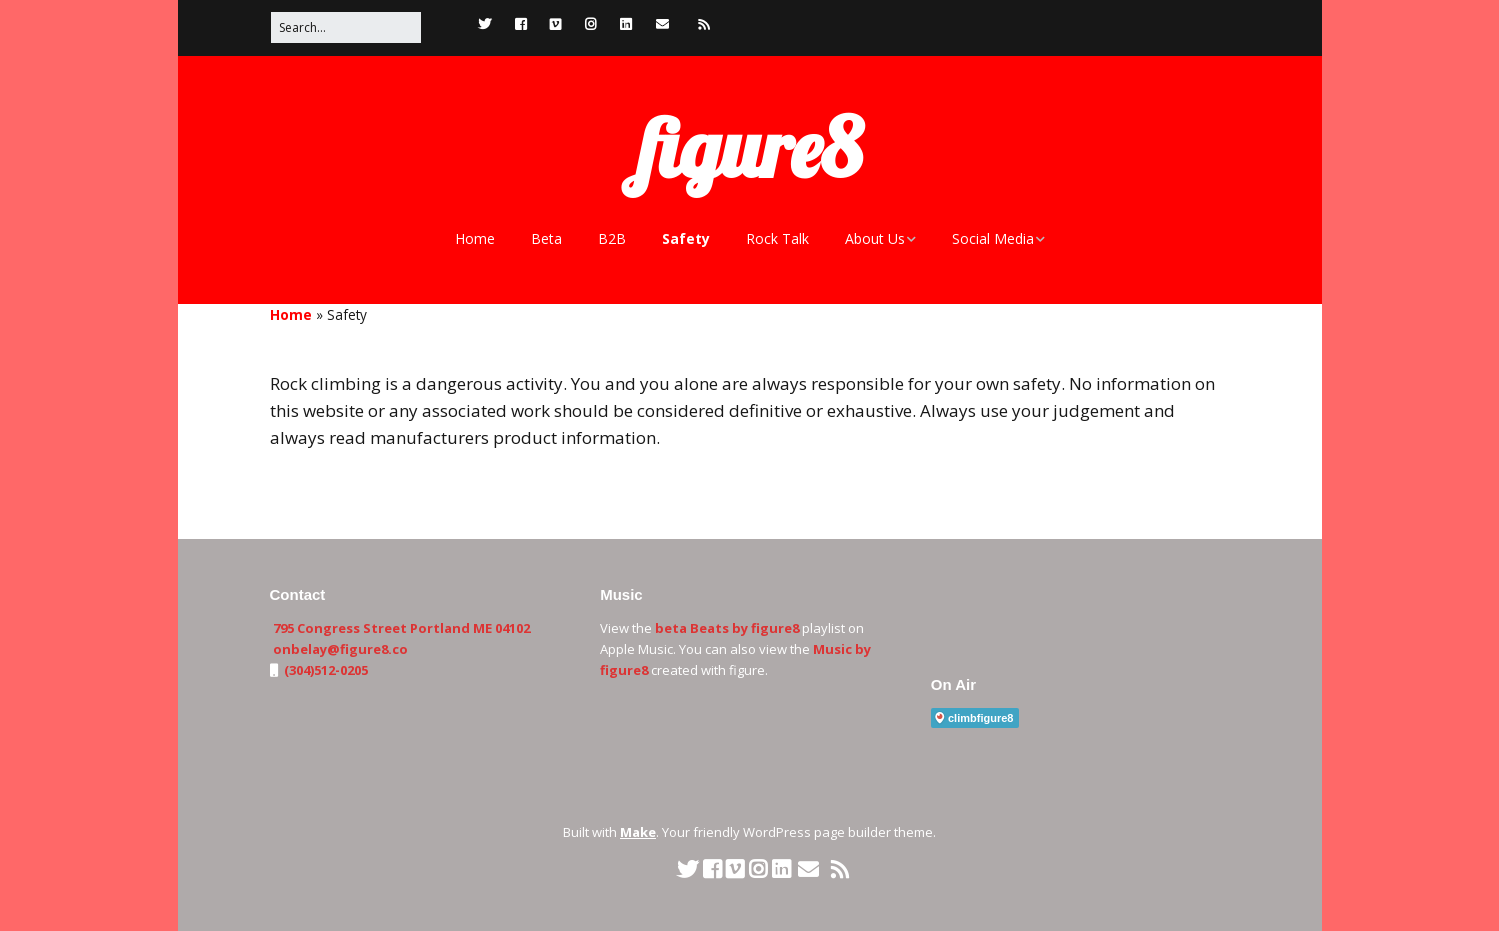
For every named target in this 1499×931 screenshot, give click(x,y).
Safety (686, 238)
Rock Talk (777, 238)
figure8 (750, 148)
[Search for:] (346, 27)
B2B (612, 238)
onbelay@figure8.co (340, 649)
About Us (875, 238)
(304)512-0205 (324, 670)
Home (475, 238)
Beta (546, 238)
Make (638, 832)
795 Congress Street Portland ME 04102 (401, 628)
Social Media (993, 238)
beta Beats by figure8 (727, 628)
